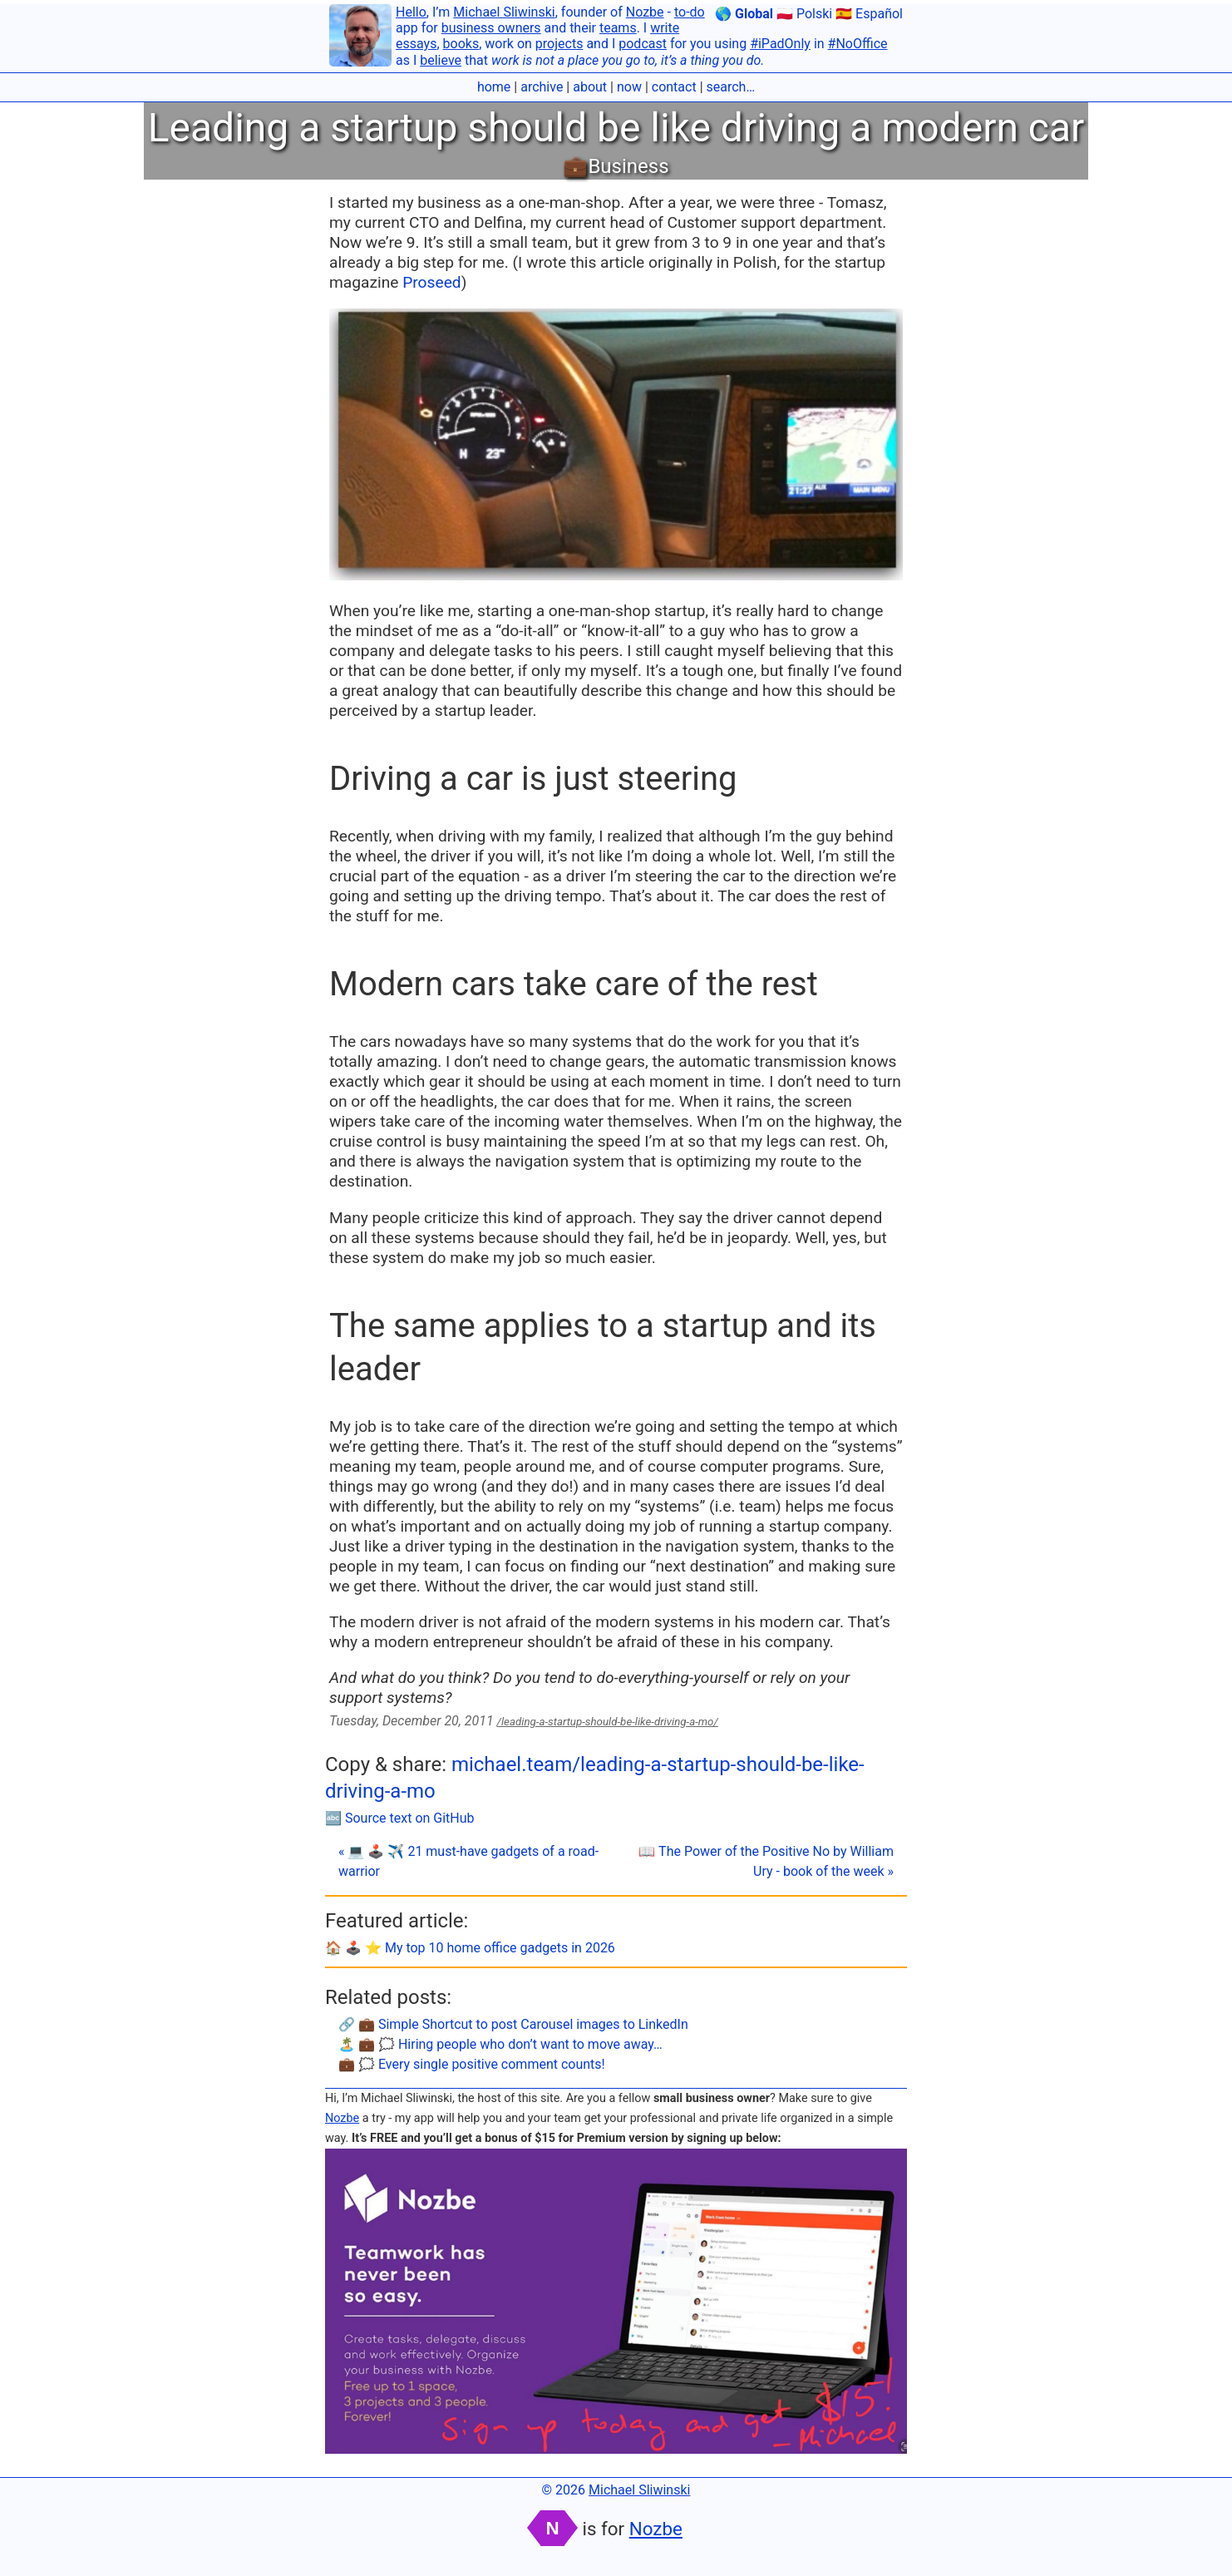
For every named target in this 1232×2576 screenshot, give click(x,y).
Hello (411, 12)
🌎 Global (744, 14)
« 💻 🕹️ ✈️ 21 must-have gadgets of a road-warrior (468, 1861)
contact (674, 87)
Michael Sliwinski (503, 12)
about (590, 87)
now (629, 87)
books (461, 44)
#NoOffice (858, 44)
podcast (642, 44)
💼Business (615, 166)
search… (731, 87)
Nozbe (645, 12)
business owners (491, 28)
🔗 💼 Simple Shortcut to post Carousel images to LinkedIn (513, 2024)
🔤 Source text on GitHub (400, 1818)
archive (541, 87)
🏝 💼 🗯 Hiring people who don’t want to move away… (500, 2044)
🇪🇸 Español (869, 14)
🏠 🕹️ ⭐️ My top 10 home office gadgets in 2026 (470, 1948)
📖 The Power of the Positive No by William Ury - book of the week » (766, 1861)
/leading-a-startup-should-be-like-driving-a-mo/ (607, 1721)
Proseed (431, 282)
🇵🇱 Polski (804, 14)
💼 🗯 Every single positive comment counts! (471, 2064)
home (493, 87)
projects (559, 44)
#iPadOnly (780, 44)
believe (440, 60)
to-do (689, 12)
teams (618, 28)
